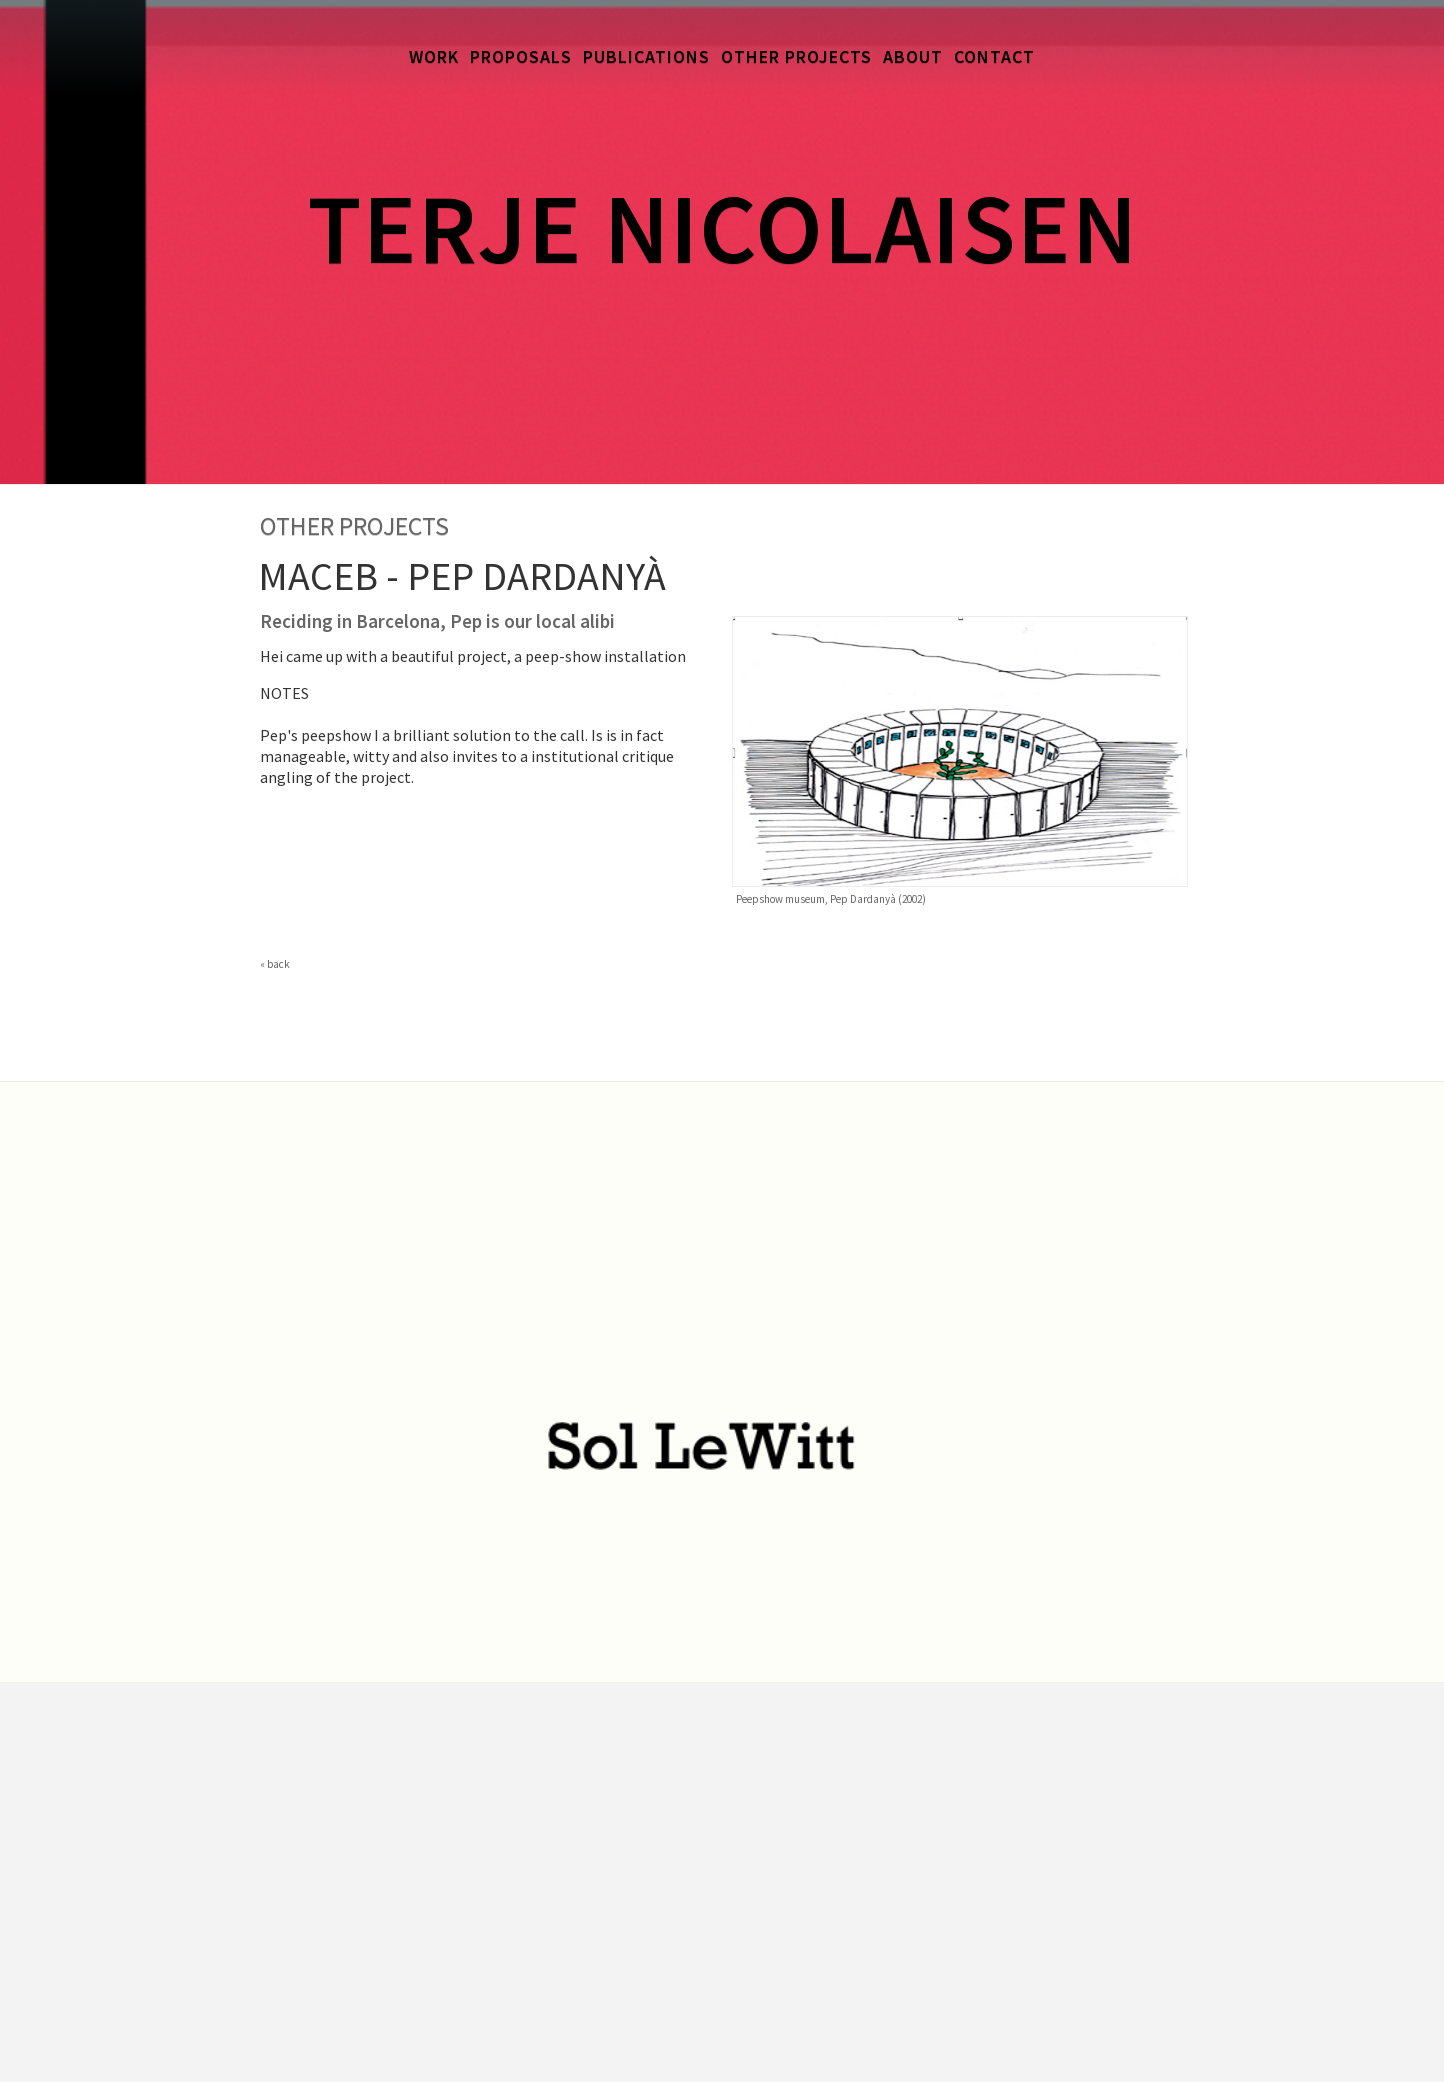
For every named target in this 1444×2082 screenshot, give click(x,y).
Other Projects (796, 56)
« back (275, 964)
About (913, 56)
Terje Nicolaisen (722, 227)
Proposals (521, 56)
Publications (646, 56)
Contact (994, 56)
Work (434, 56)
